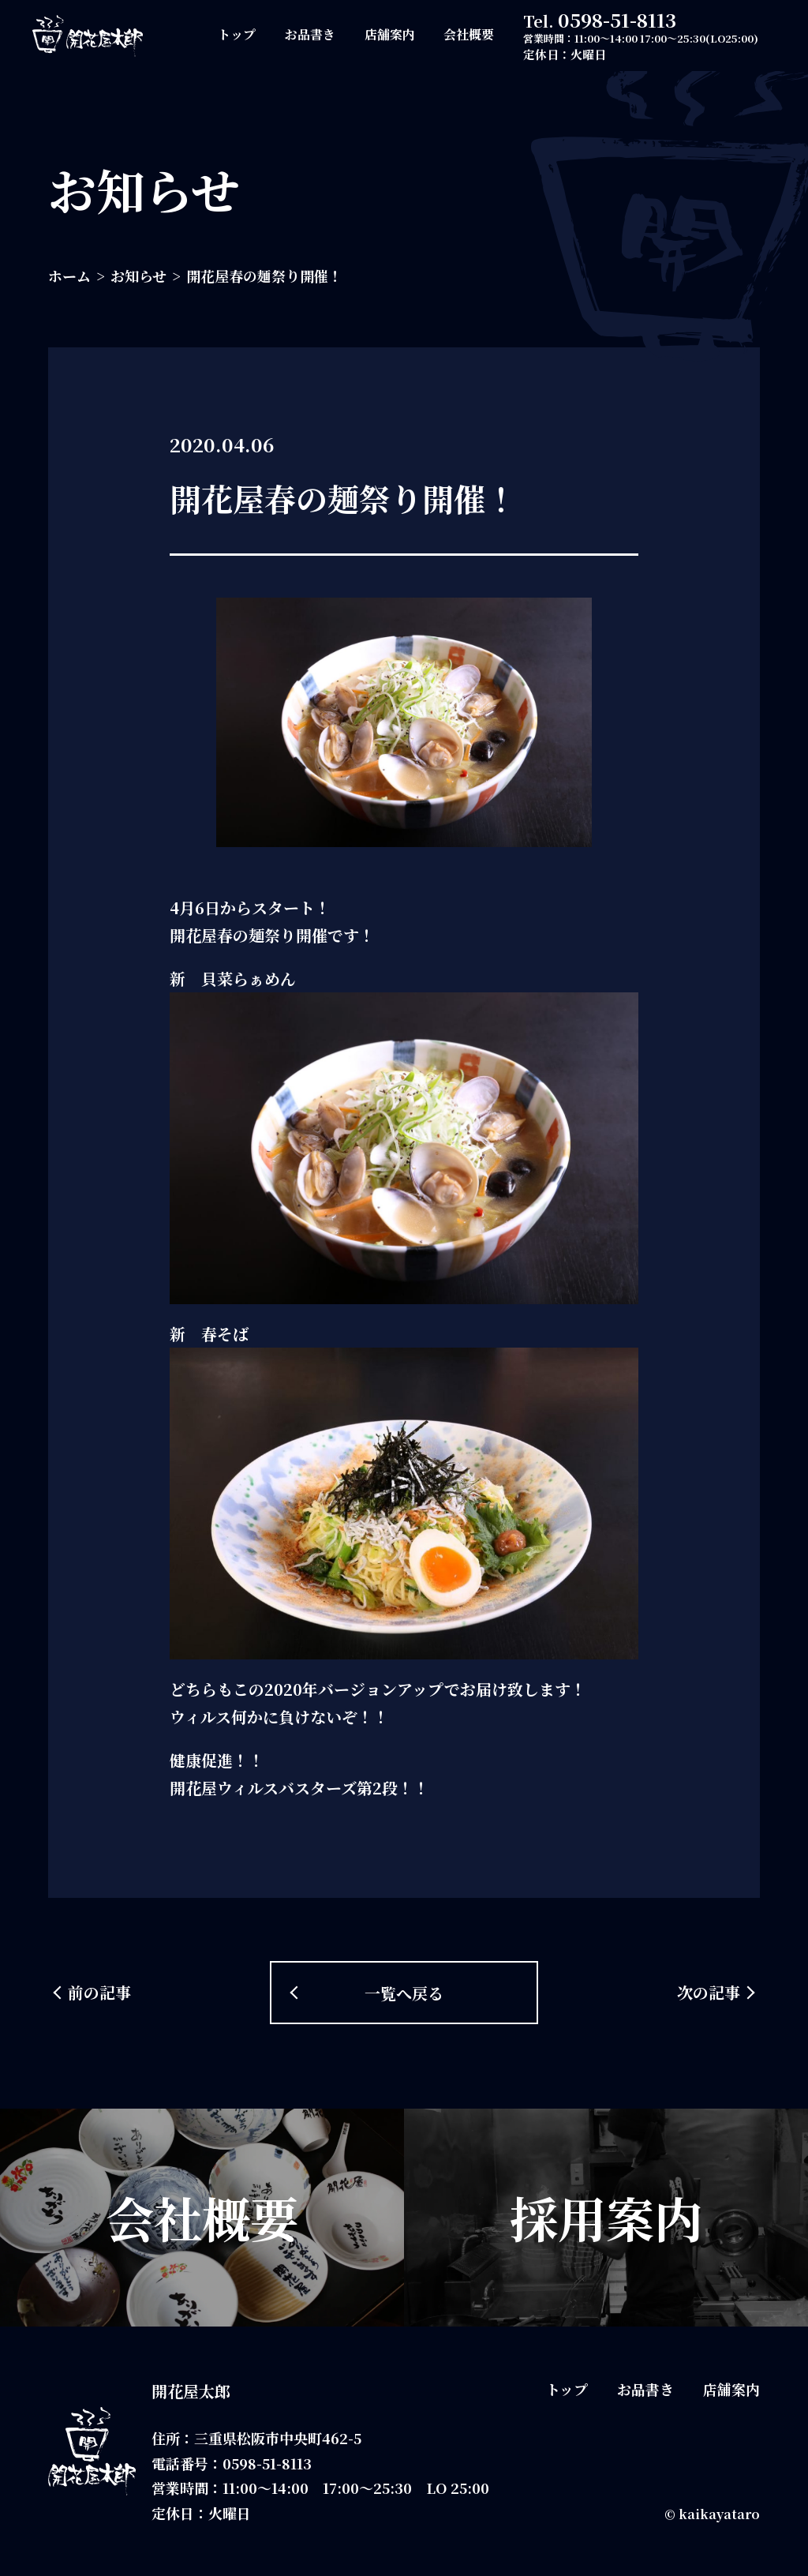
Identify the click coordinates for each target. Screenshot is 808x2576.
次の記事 (708, 1992)
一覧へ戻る (404, 1993)
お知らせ (138, 275)
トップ (237, 34)
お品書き (310, 34)
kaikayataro (719, 2514)
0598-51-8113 (617, 19)
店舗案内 (390, 34)
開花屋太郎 (191, 2390)
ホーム (69, 275)
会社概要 (468, 34)
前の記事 (99, 1992)
